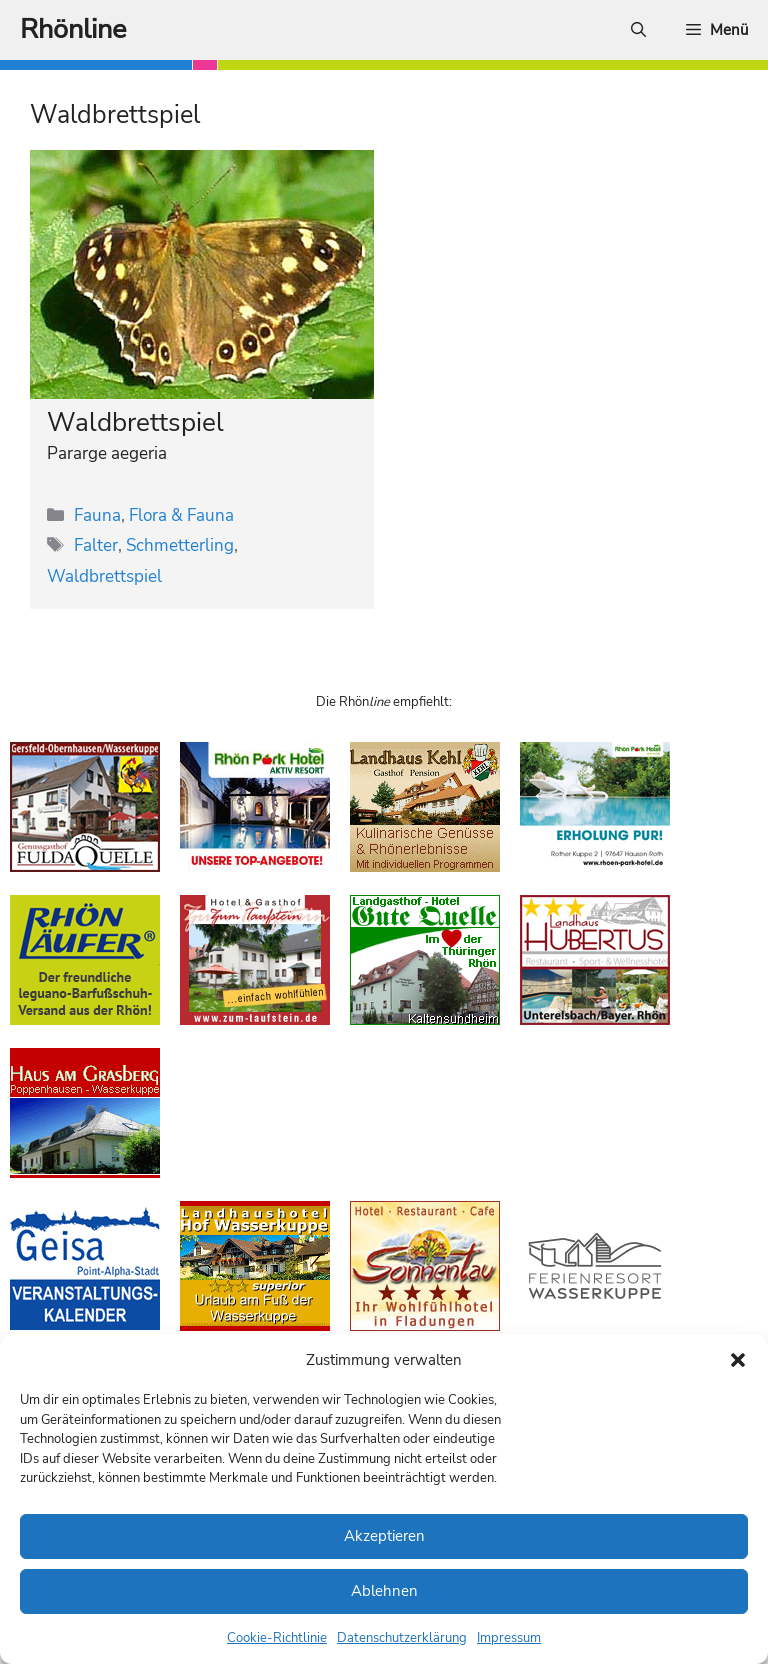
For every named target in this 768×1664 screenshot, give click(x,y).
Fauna (97, 515)
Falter (96, 545)
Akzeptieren (384, 1536)
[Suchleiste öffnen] (638, 30)
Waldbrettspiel (135, 422)
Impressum (509, 1638)
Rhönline (73, 29)
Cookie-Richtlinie (277, 1638)
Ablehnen (384, 1591)
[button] (738, 1360)
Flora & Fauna (181, 515)
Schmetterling (180, 545)
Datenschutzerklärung (402, 1638)
